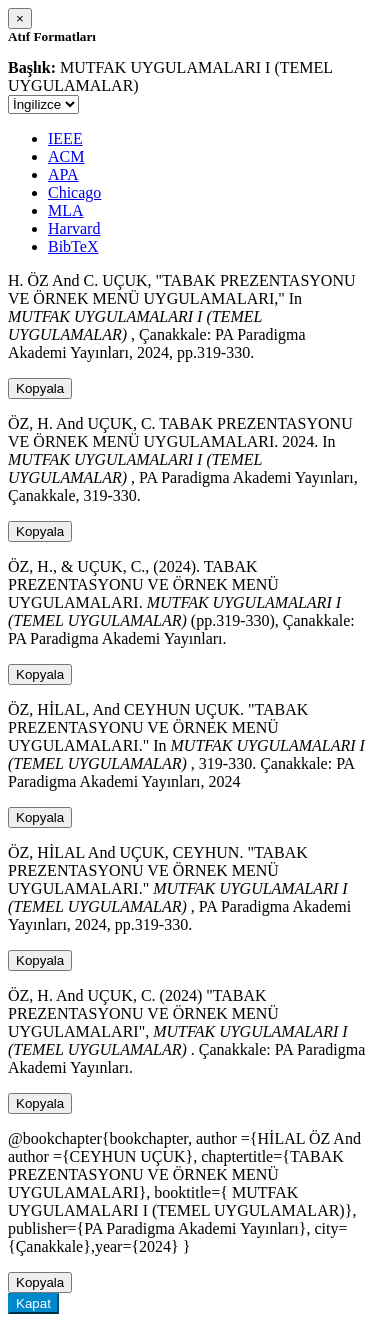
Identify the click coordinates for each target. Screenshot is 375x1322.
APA (63, 174)
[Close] (20, 18)
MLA (66, 210)
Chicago (74, 192)
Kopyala (40, 388)
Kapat (33, 1303)
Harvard (74, 228)
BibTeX (73, 246)
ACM (66, 156)
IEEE (65, 138)
